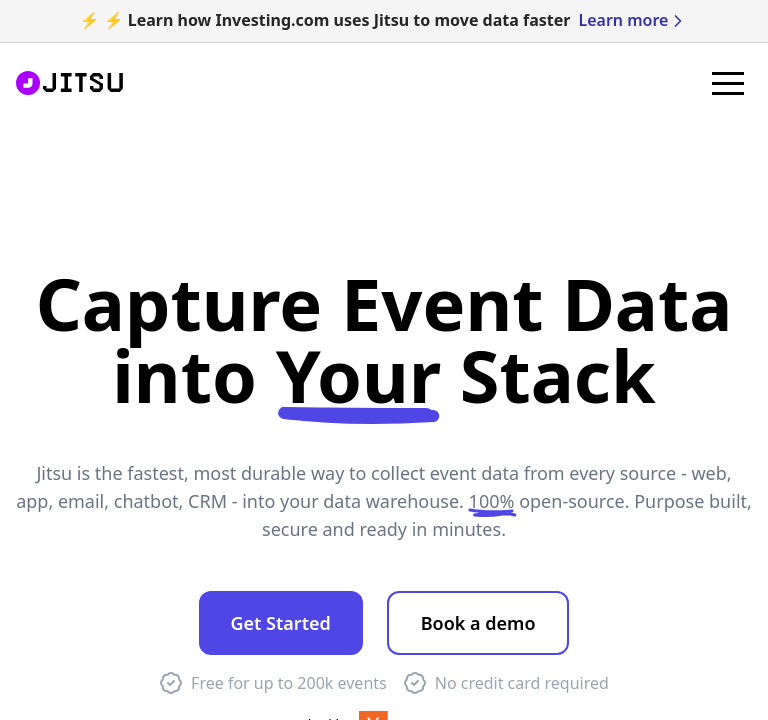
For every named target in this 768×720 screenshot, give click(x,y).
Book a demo (478, 623)
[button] (728, 83)
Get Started (281, 623)
